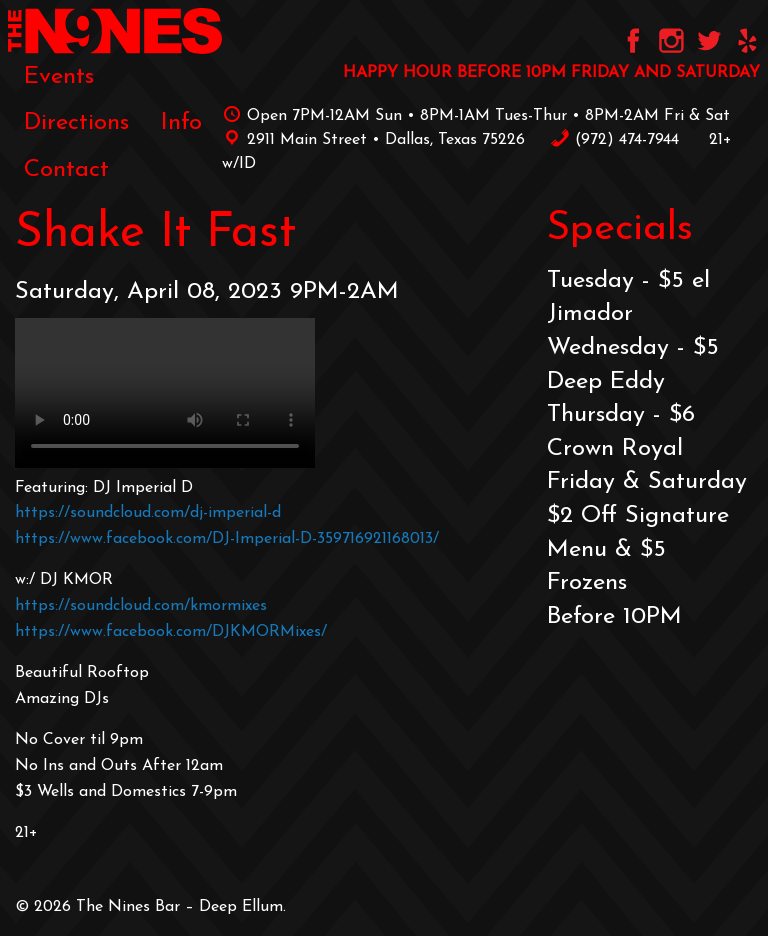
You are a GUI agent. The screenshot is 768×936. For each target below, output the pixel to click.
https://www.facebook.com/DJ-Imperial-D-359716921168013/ (227, 539)
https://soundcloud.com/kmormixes (141, 606)
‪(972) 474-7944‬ (614, 140)
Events (59, 77)
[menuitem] (59, 77)
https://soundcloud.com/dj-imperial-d (148, 513)
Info (181, 123)
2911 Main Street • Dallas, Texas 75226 (373, 140)
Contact (66, 170)
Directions (76, 123)
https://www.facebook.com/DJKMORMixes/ (171, 632)
